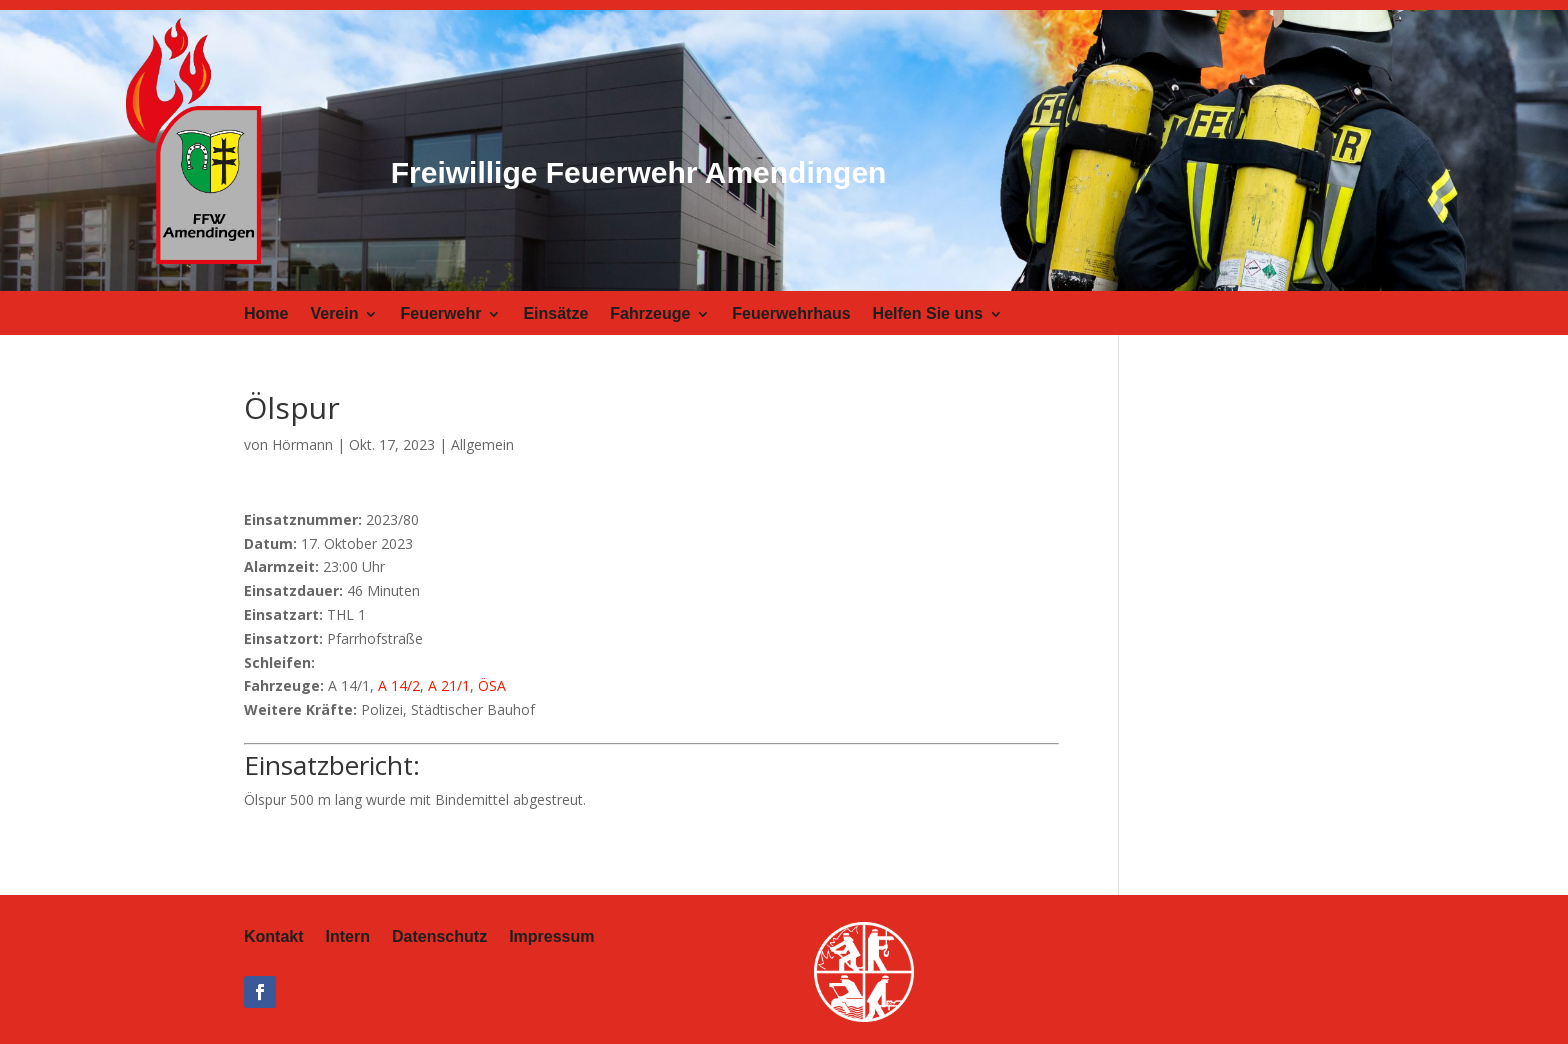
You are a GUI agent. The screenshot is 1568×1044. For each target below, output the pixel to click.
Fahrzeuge (650, 314)
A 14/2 (399, 685)
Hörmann (302, 444)
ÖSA (492, 685)
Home (266, 314)
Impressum (551, 937)
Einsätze (555, 314)
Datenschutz (439, 937)
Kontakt (274, 937)
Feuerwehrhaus (791, 314)
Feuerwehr (440, 314)
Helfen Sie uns (928, 314)
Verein (334, 314)
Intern (348, 937)
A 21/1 (449, 685)
